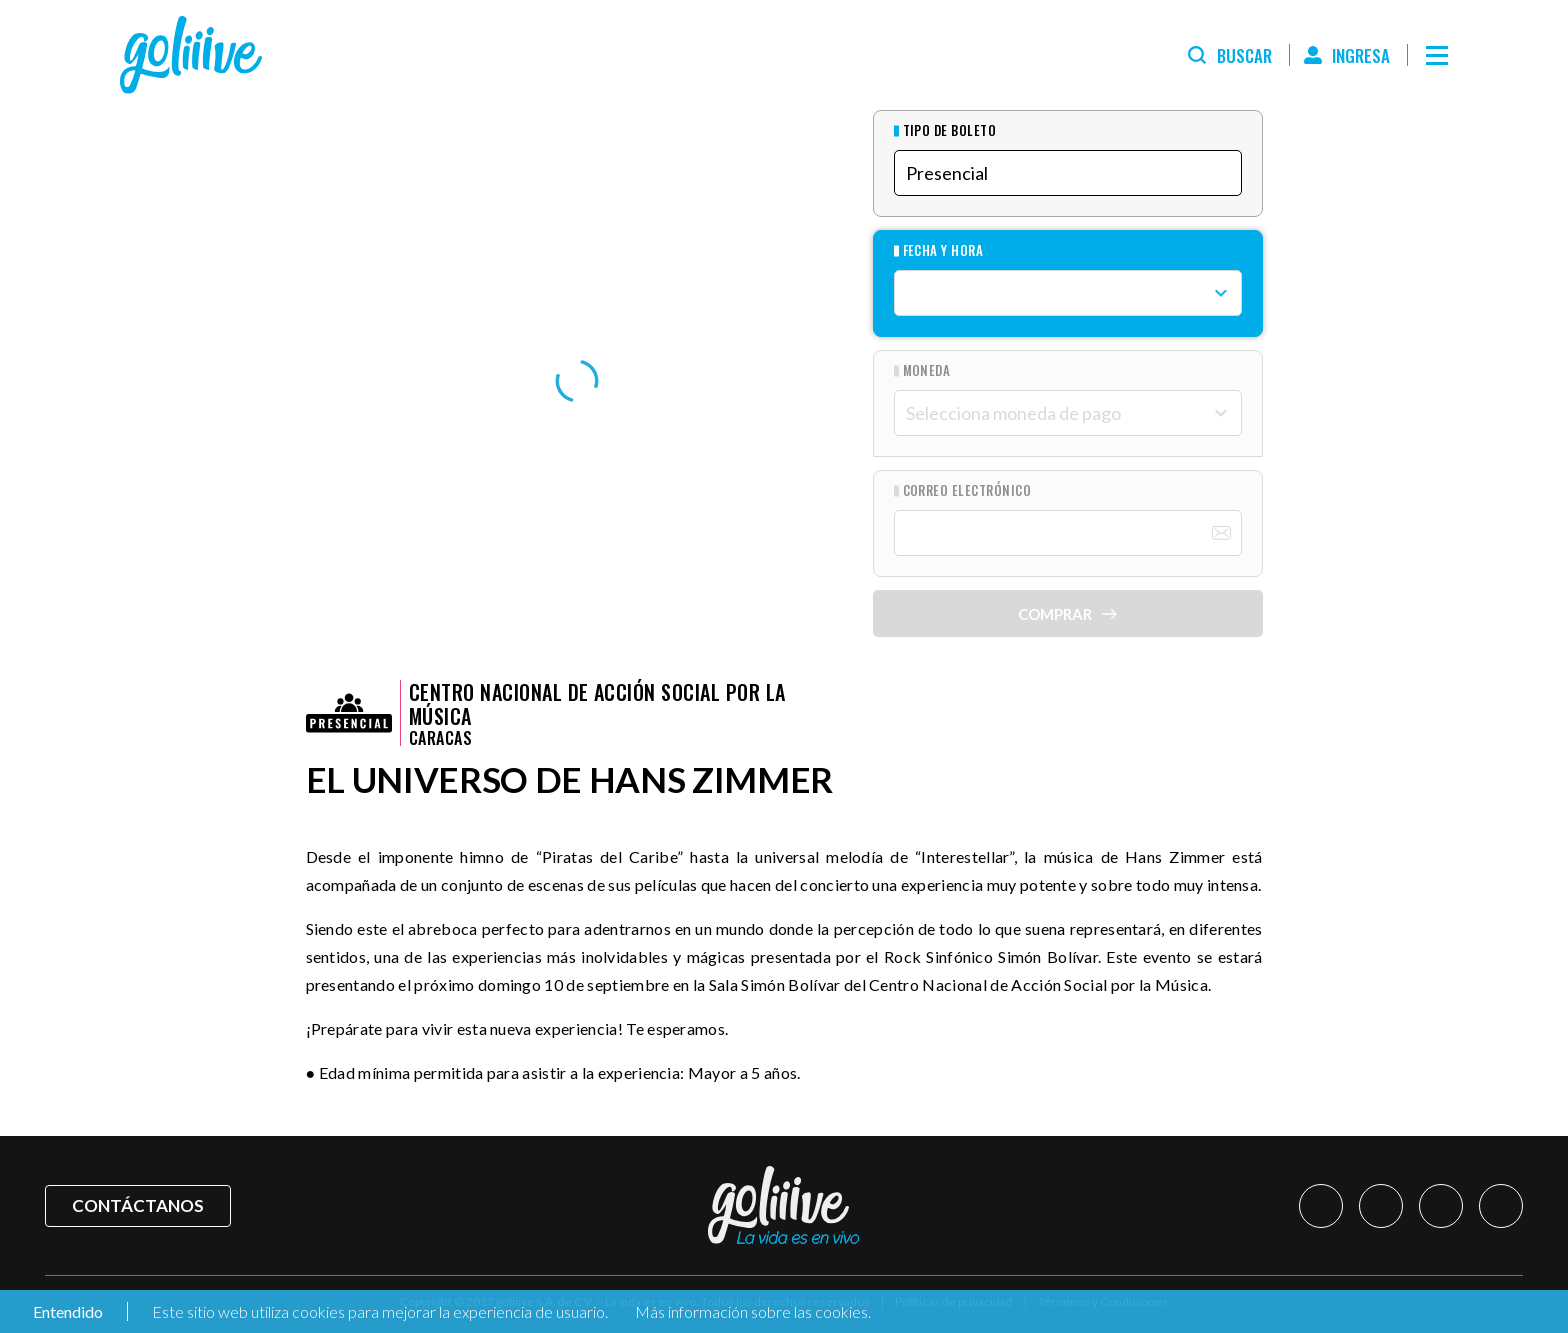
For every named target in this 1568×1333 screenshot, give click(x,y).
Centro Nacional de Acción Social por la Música (597, 704)
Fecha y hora (943, 250)
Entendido (66, 1311)
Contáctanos (138, 1205)
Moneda (927, 370)
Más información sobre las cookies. (753, 1311)
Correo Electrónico (967, 490)
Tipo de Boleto (950, 130)
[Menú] (1437, 55)
